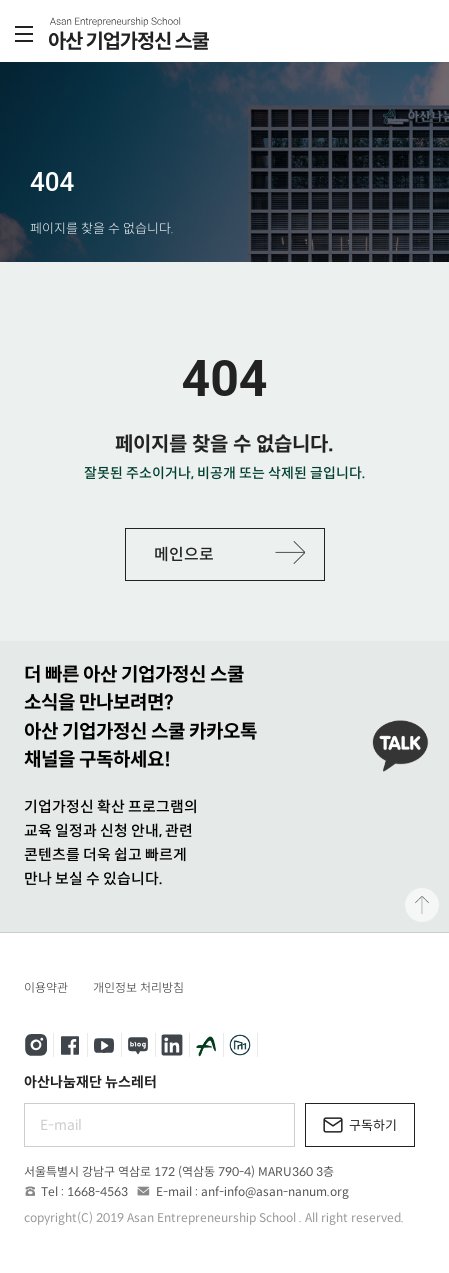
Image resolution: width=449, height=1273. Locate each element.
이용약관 (46, 987)
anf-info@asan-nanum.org (275, 1191)
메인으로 (184, 554)
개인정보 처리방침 (138, 987)
